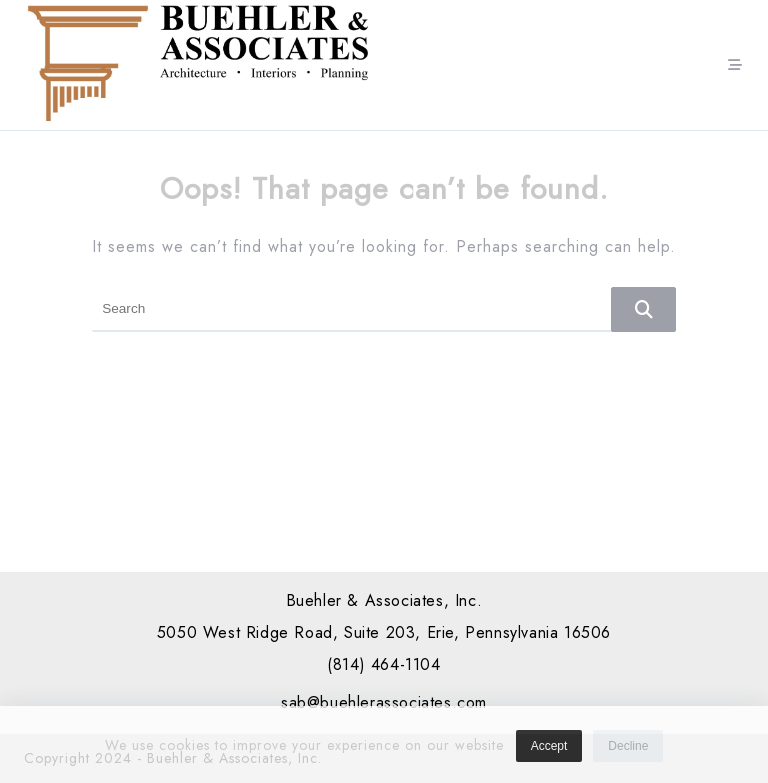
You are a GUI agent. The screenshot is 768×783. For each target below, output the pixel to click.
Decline (628, 750)
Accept (549, 750)
